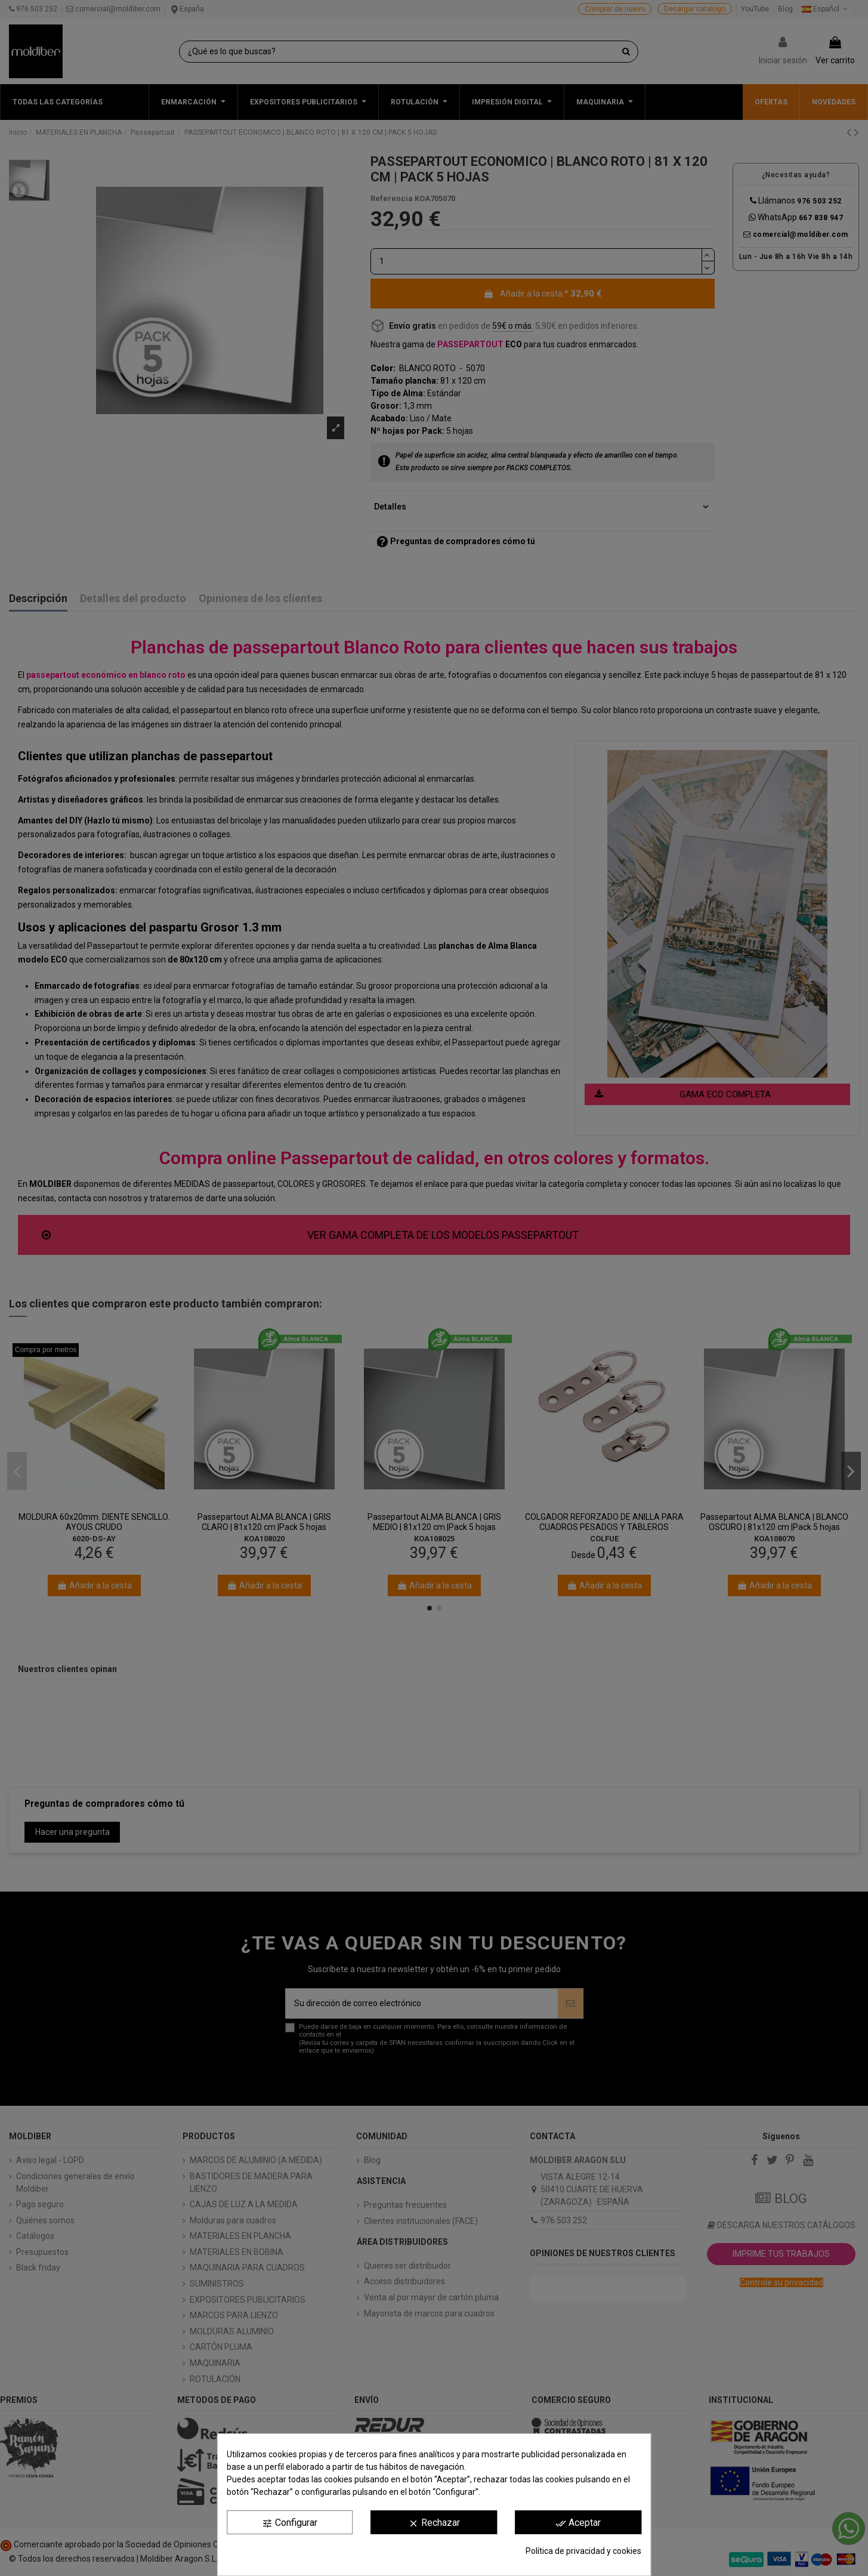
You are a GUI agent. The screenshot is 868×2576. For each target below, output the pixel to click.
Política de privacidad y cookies (583, 2551)
